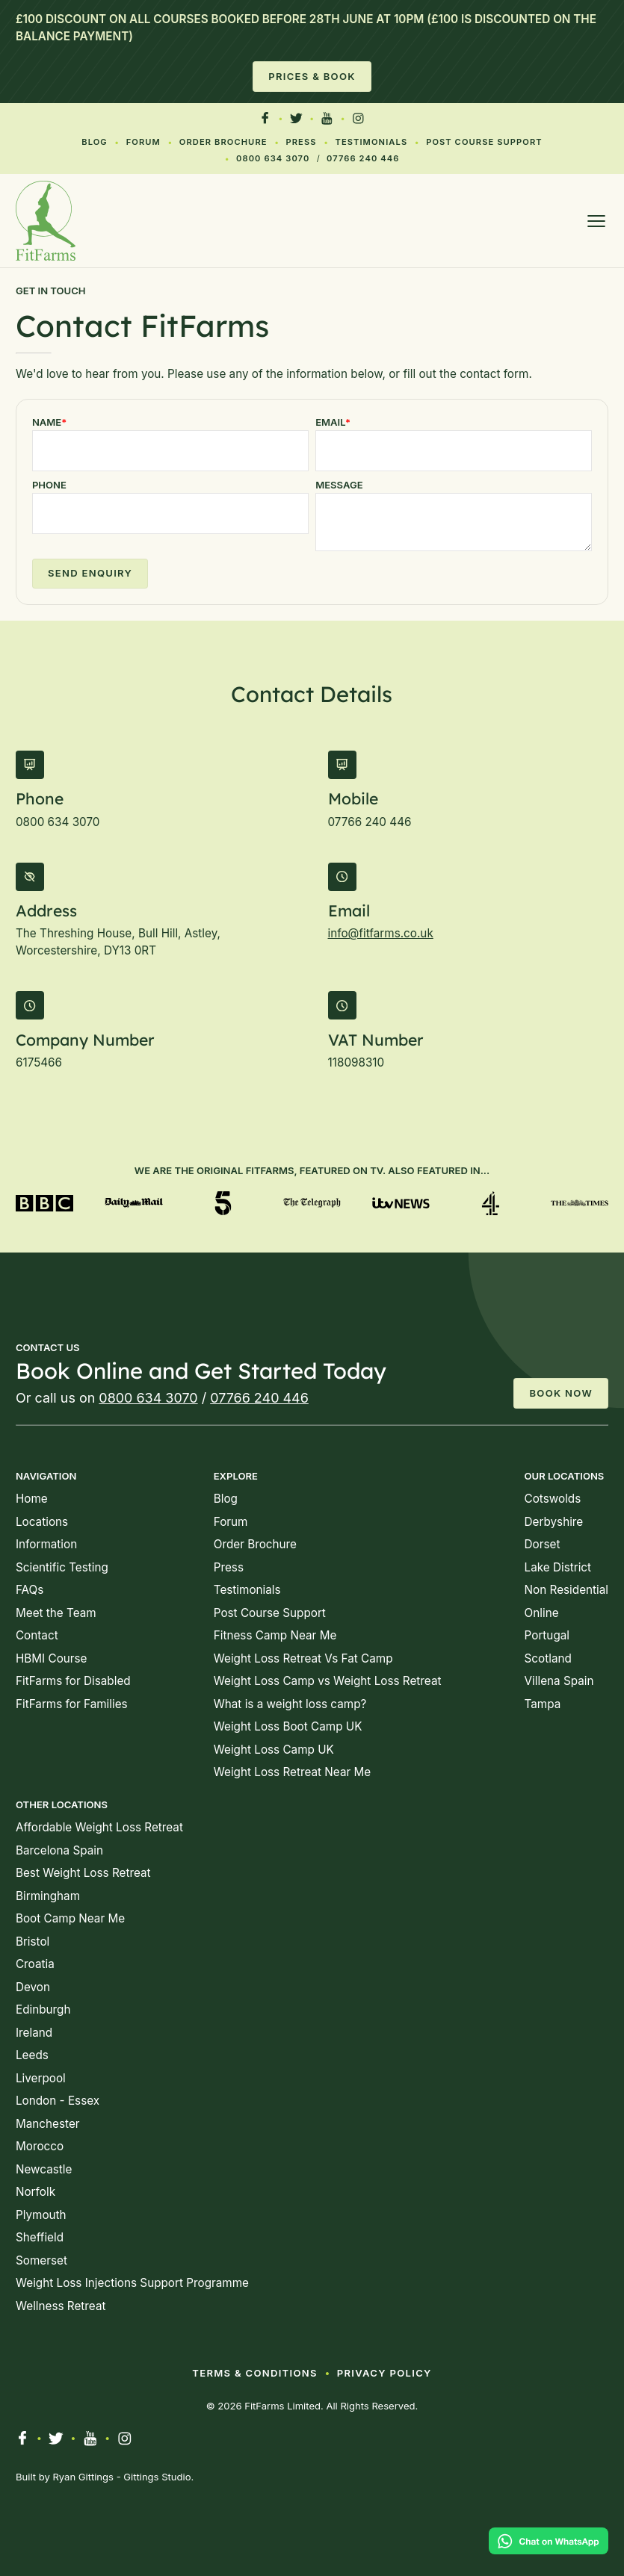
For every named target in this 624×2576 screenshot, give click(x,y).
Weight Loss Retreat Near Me (292, 1772)
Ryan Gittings (83, 2477)
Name (49, 422)
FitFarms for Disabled (73, 1681)
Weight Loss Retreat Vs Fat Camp (303, 1658)
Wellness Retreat (61, 2306)
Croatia (35, 1964)
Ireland (34, 2033)
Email (332, 422)
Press (300, 142)
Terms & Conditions (255, 2373)
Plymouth (41, 2215)
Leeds (32, 2055)
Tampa (543, 1704)
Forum (143, 142)
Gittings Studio (157, 2477)
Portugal (547, 1635)
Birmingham (48, 1896)
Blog (94, 142)
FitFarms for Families (72, 1704)
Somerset (41, 2260)
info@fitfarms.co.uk (380, 933)
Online (542, 1613)
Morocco (40, 2146)
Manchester (48, 2124)
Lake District (558, 1567)
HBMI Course (51, 1658)
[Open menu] (596, 221)
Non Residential (566, 1590)
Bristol (32, 1941)
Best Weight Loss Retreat (83, 1873)
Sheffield (40, 2237)
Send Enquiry (90, 573)
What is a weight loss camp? (290, 1704)
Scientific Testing (62, 1567)
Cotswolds (553, 1499)
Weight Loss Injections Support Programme (132, 2283)
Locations (42, 1522)
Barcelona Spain (59, 1850)
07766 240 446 (363, 158)
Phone (49, 485)
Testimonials (371, 142)
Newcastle (44, 2169)
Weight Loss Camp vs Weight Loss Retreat (328, 1681)
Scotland (548, 1658)
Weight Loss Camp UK (274, 1749)
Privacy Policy (384, 2373)
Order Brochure (223, 142)
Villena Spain (559, 1681)
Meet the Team (56, 1613)
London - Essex (57, 2101)
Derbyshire (554, 1522)
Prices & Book (312, 76)
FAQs (29, 1590)
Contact (37, 1635)
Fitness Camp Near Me (275, 1635)
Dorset (542, 1544)
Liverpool (41, 2078)
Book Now (561, 1393)
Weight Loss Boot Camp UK (288, 1726)
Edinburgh (43, 2009)
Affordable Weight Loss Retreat (99, 1827)
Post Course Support (484, 142)
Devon (33, 1987)
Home (32, 1499)
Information (46, 1544)
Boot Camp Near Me (70, 1918)
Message (338, 485)
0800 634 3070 (272, 158)
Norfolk (35, 2192)
